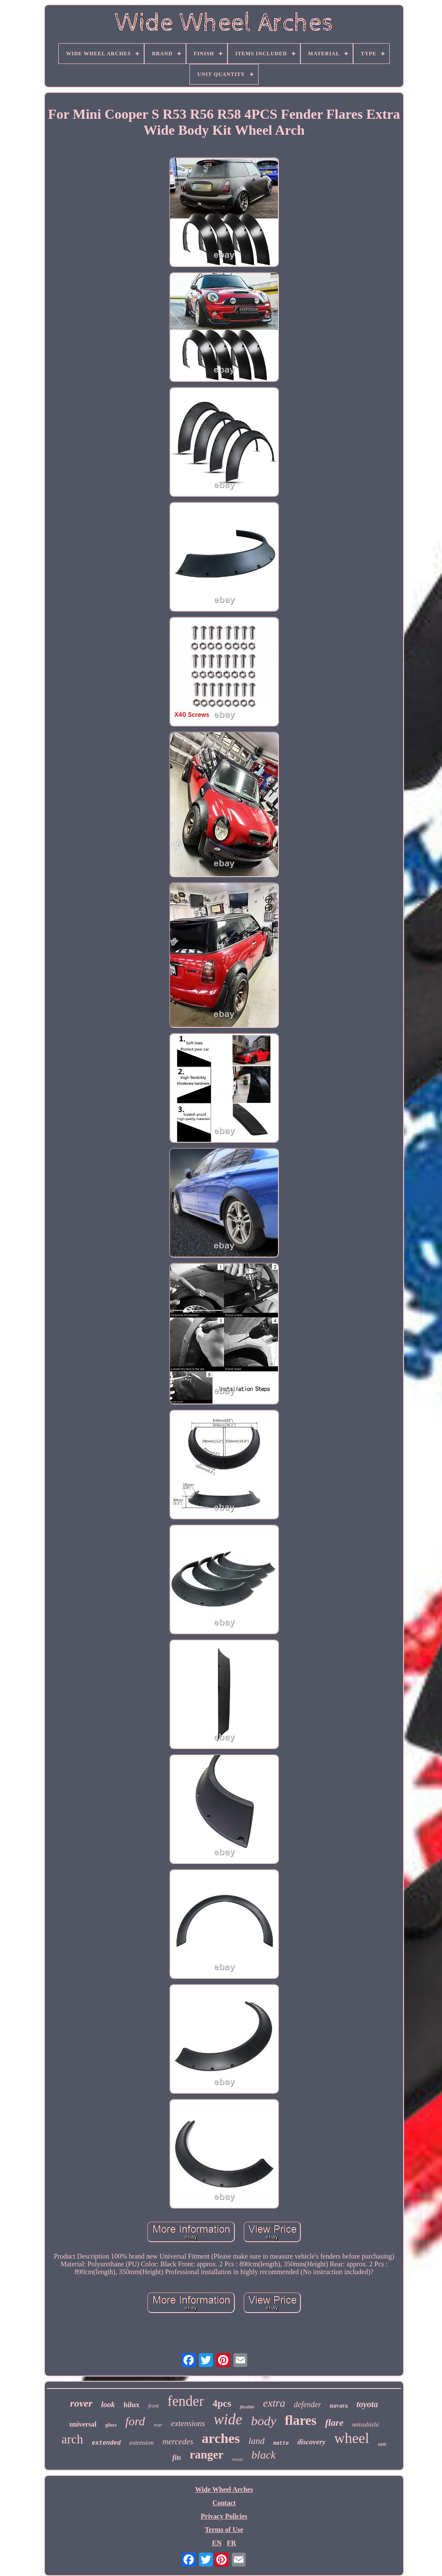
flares (300, 2420)
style (382, 2443)
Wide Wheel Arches (224, 2489)
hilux (131, 2405)
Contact (224, 2502)
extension (141, 2442)
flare (334, 2422)
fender (185, 2401)
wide (228, 2419)
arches (221, 2438)
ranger (207, 2454)
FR (231, 2543)
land (257, 2441)
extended (106, 2443)
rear (158, 2425)
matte (281, 2443)
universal (82, 2424)
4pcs (221, 2403)
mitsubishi (365, 2424)
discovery (311, 2442)
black (264, 2455)
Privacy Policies (224, 2516)
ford (135, 2421)
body (263, 2421)
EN (216, 2543)
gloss (111, 2424)
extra (274, 2403)
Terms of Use (224, 2529)
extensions (188, 2423)
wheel (351, 2438)
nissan (237, 2459)
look (108, 2404)
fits (176, 2457)
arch (72, 2439)
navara (339, 2405)
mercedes (177, 2441)
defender (307, 2404)
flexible (247, 2406)
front (153, 2405)
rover (81, 2403)
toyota (367, 2404)
